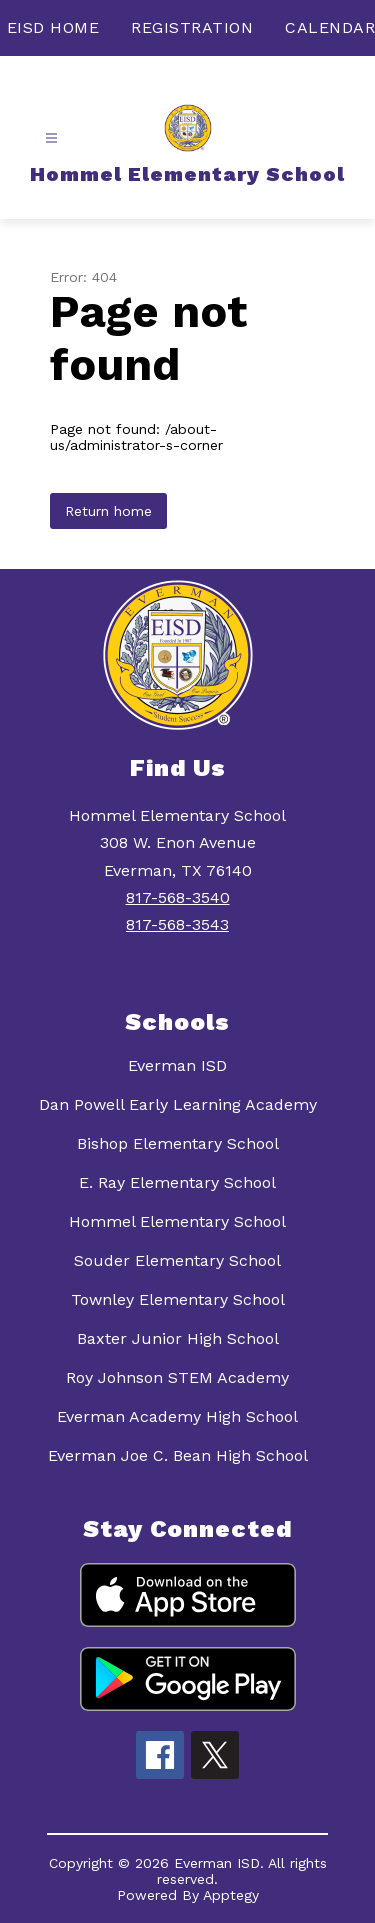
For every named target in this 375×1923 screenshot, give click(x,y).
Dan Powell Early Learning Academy (178, 1104)
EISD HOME (53, 27)
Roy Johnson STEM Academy (177, 1377)
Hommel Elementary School (177, 1221)
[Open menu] (51, 138)
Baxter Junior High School (178, 1338)
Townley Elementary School (178, 1299)
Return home (108, 511)
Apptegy (231, 1895)
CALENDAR (330, 27)
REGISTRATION (192, 27)
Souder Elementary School (177, 1260)
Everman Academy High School (177, 1416)
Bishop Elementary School (178, 1143)
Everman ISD (177, 1065)
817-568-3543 (177, 924)
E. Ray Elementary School (177, 1182)
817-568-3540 (178, 897)
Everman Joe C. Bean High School (178, 1455)
